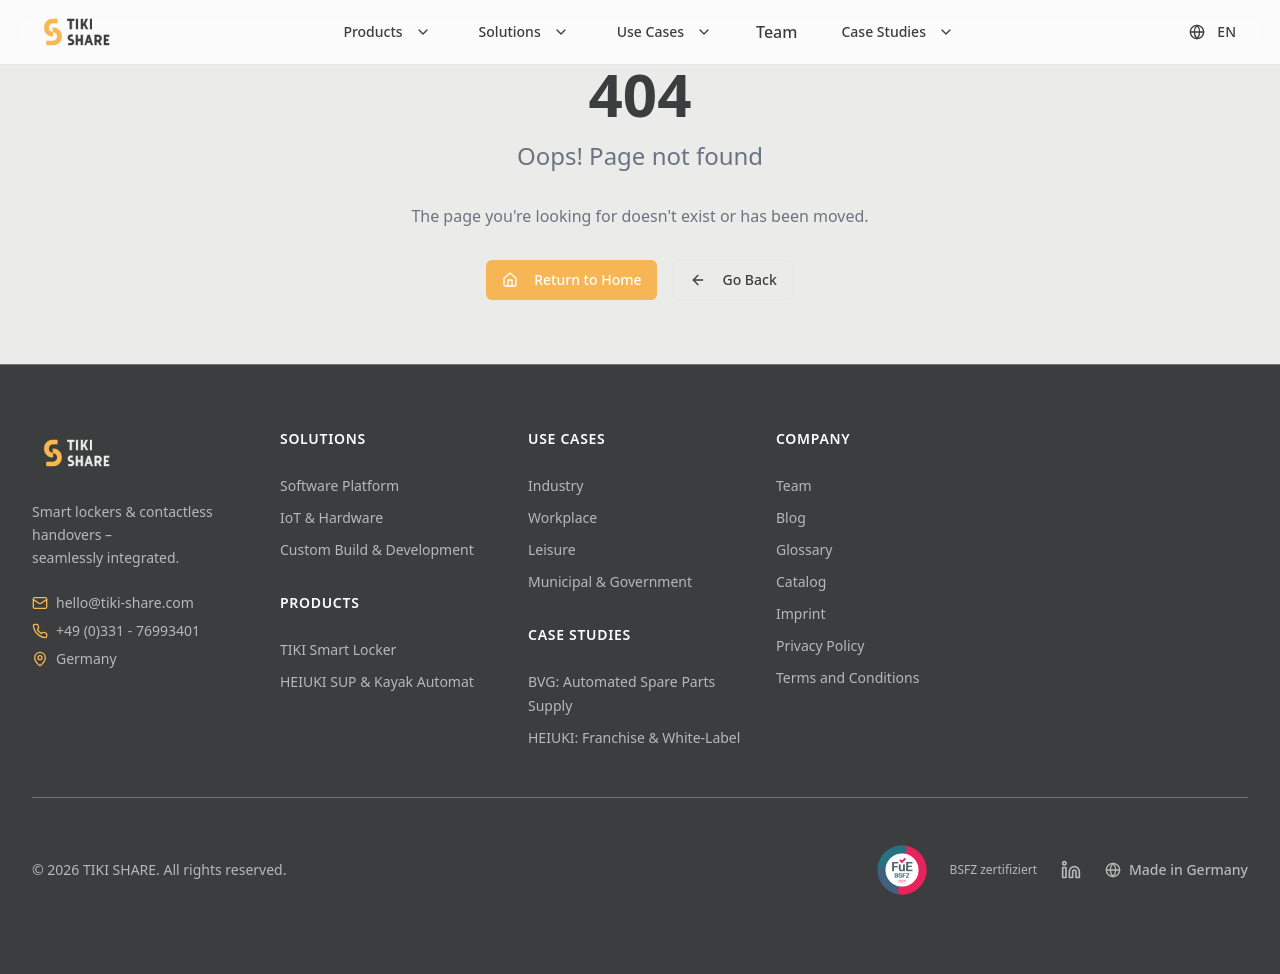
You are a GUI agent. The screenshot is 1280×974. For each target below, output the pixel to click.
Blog (791, 517)
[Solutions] (524, 32)
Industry (555, 485)
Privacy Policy (820, 645)
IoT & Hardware (331, 517)
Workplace (562, 517)
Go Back (733, 279)
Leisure (552, 549)
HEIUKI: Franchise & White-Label (634, 737)
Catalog (801, 581)
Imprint (801, 613)
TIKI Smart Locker (338, 649)
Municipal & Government (610, 581)
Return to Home (571, 279)
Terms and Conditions (847, 677)
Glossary (804, 549)
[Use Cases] (664, 32)
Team (776, 32)
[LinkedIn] (1071, 870)
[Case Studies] (897, 32)
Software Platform (339, 485)
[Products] (386, 32)
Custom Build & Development (377, 549)
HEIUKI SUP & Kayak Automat (377, 681)
